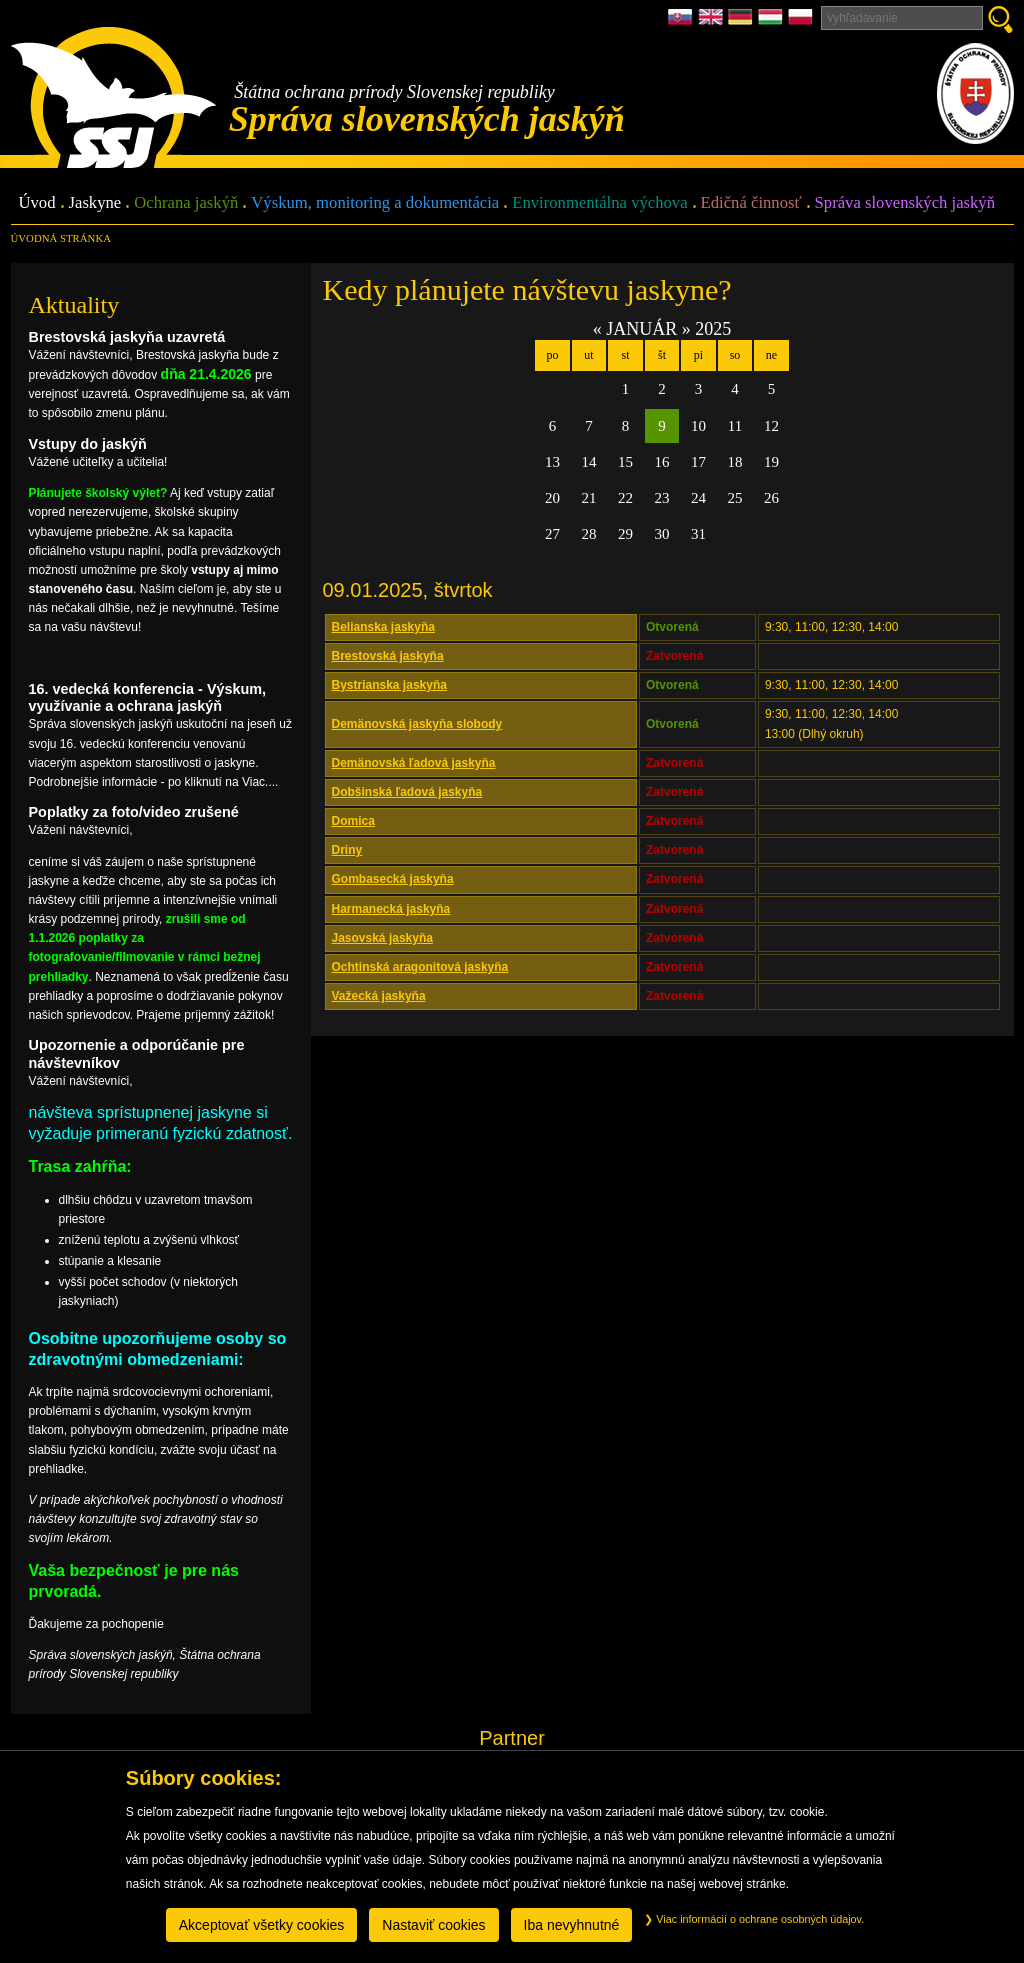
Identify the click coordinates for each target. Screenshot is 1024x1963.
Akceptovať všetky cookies (262, 1925)
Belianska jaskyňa (383, 627)
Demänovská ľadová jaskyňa (414, 763)
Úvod (37, 203)
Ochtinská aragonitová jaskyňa (420, 967)
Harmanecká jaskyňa (391, 909)
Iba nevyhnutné (572, 1925)
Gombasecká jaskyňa (393, 879)
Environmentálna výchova (599, 203)
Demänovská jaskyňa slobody (417, 724)
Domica (353, 821)
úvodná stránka (61, 238)
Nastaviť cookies (433, 1925)
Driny (347, 850)
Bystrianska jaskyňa (389, 685)
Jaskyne (95, 203)
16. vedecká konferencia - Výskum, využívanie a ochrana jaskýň (148, 697)
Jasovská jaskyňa (382, 938)
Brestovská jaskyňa (388, 656)
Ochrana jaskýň (186, 203)
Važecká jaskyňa (379, 996)
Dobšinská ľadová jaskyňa (407, 792)
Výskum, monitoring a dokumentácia (375, 203)
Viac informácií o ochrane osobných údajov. (754, 1919)
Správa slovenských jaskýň (905, 203)
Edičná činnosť (751, 203)
